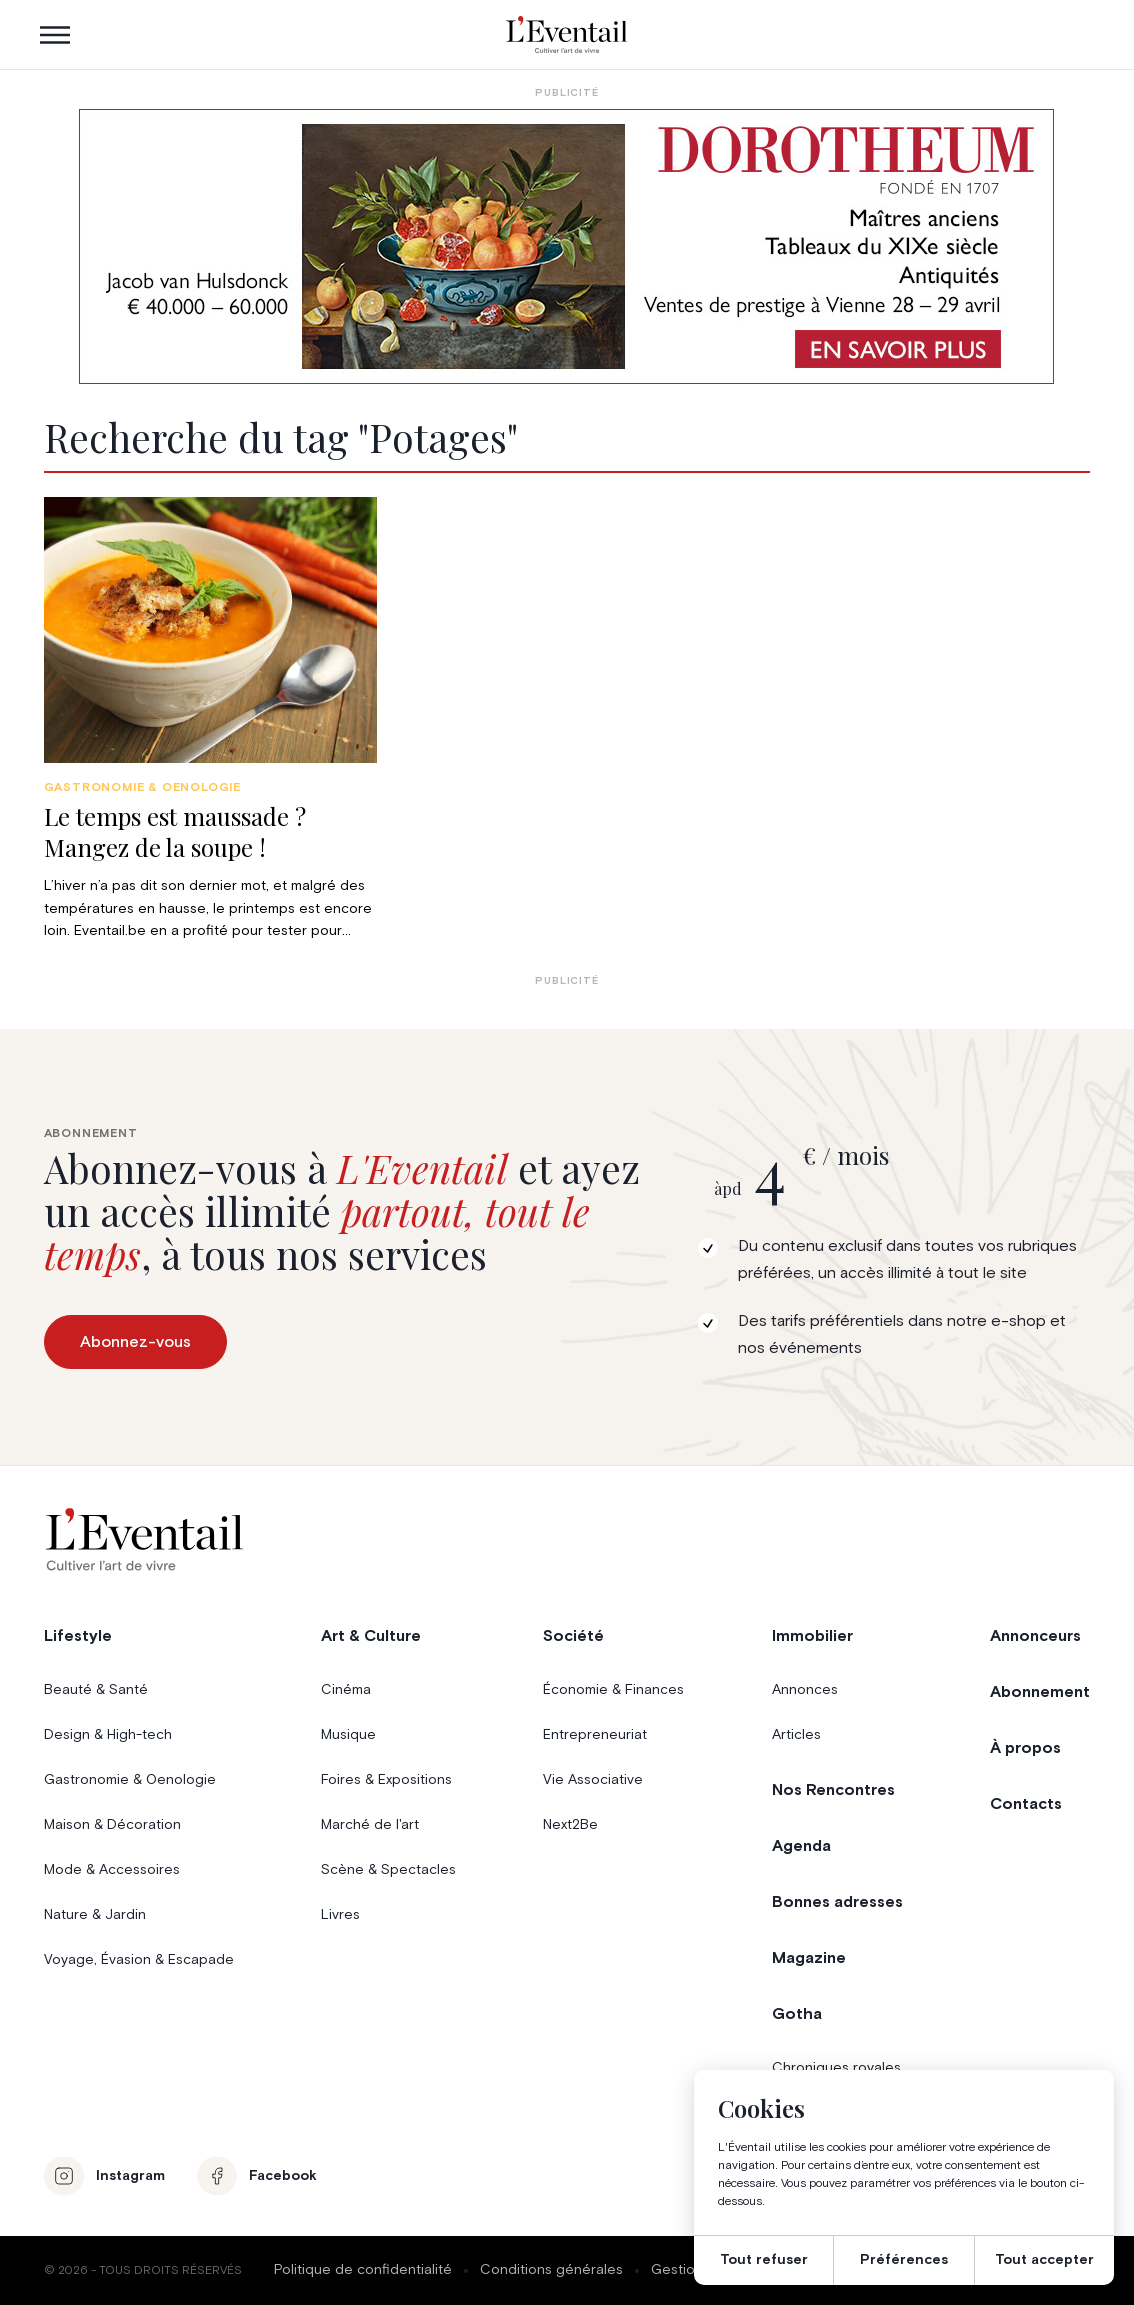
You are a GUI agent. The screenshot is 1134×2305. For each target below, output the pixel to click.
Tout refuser (764, 2260)
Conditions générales (551, 2270)
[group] (210, 720)
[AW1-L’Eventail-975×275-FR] (566, 246)
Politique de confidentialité (363, 2270)
